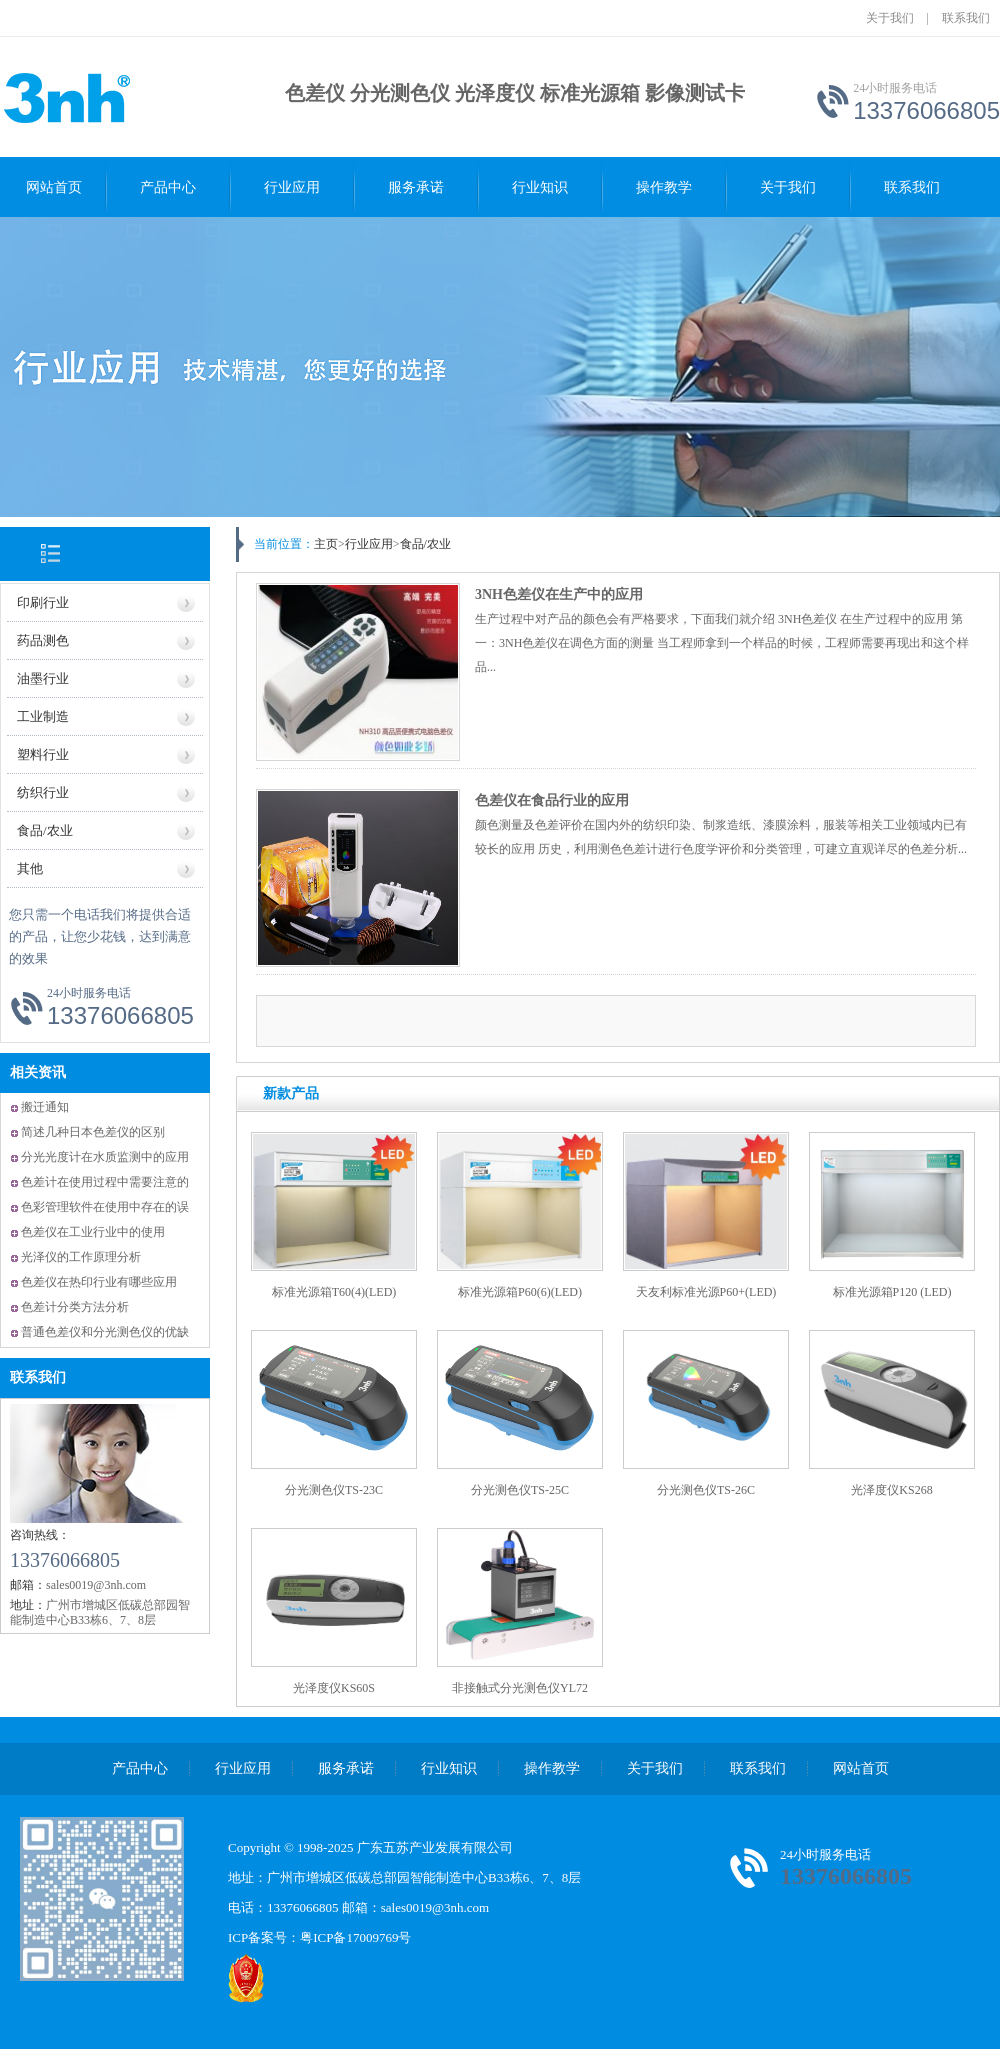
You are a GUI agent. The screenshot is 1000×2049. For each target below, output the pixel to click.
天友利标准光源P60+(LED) (706, 1292)
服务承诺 (416, 187)
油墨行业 (43, 678)
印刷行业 (43, 602)
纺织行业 (43, 792)
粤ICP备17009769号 (355, 1937)
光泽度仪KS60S (334, 1688)
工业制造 (43, 716)
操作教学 (664, 187)
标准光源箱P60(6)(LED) (520, 1292)
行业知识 (540, 187)
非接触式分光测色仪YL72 (520, 1688)
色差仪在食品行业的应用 (552, 800)
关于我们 (890, 18)
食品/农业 (45, 830)
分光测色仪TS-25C (520, 1490)
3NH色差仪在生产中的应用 (559, 594)
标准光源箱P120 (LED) (892, 1292)
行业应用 (292, 187)
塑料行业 (43, 754)
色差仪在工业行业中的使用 (93, 1232)
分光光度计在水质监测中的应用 (105, 1157)
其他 (30, 868)
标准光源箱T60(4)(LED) (334, 1292)
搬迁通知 (45, 1107)
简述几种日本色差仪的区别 (93, 1132)
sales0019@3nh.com (435, 1907)
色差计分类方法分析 (75, 1307)
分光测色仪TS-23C (334, 1490)
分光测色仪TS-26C (706, 1490)
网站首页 (54, 187)
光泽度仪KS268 (891, 1490)
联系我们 (966, 18)
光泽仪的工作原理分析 (81, 1257)
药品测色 (43, 640)
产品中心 (168, 187)
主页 (326, 544)
